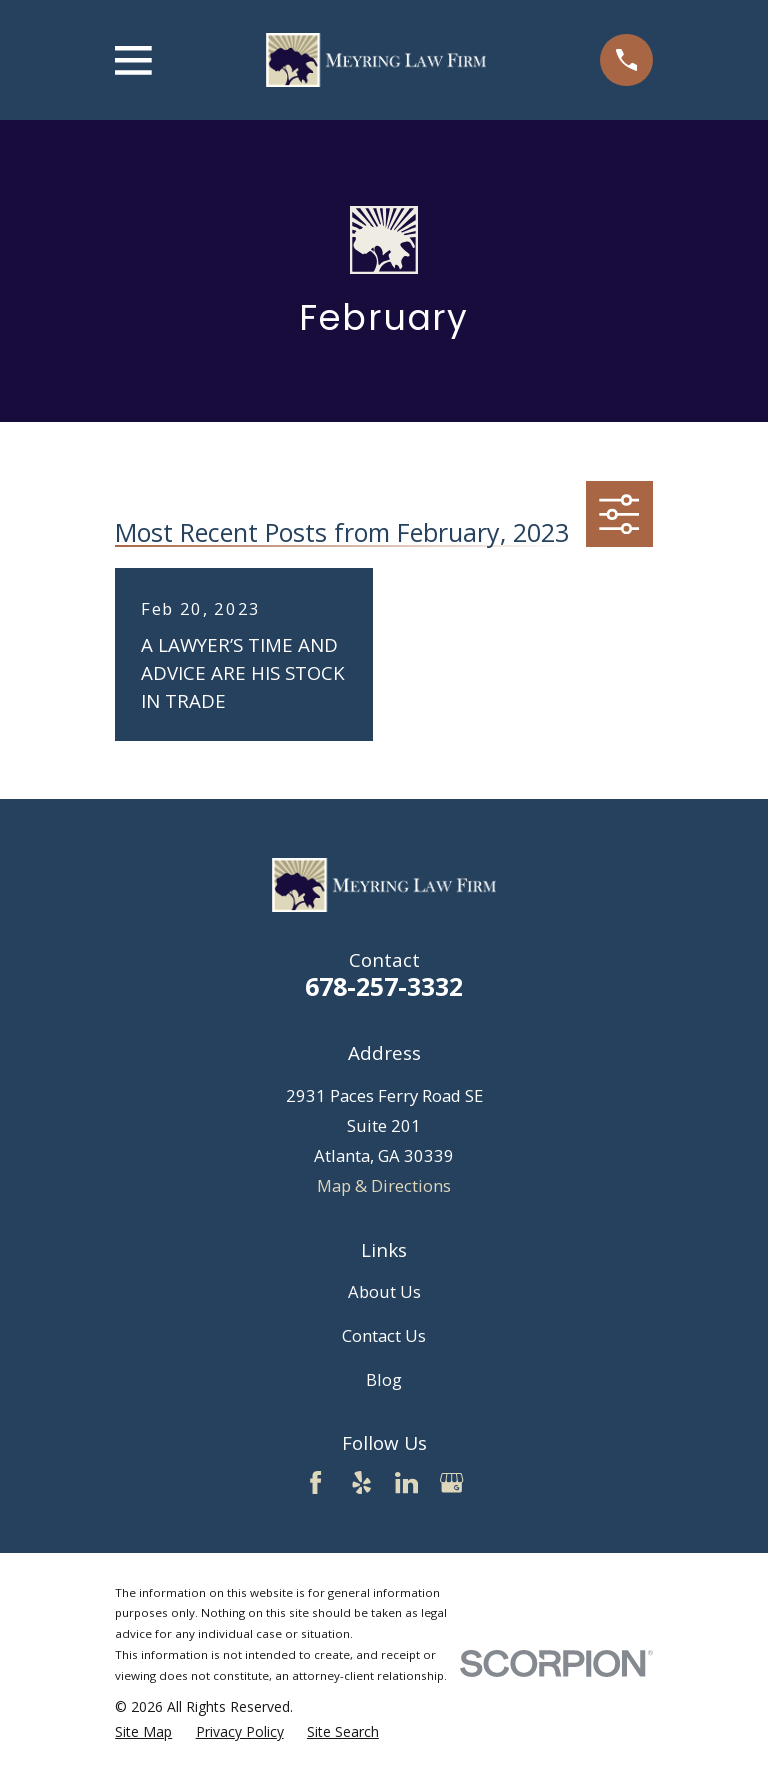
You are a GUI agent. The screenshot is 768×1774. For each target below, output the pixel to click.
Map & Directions (384, 1185)
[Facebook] (315, 1482)
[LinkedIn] (406, 1482)
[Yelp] (361, 1482)
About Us (384, 1291)
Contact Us (384, 1335)
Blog (384, 1379)
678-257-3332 (384, 986)
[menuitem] (143, 1731)
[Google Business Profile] (451, 1482)
